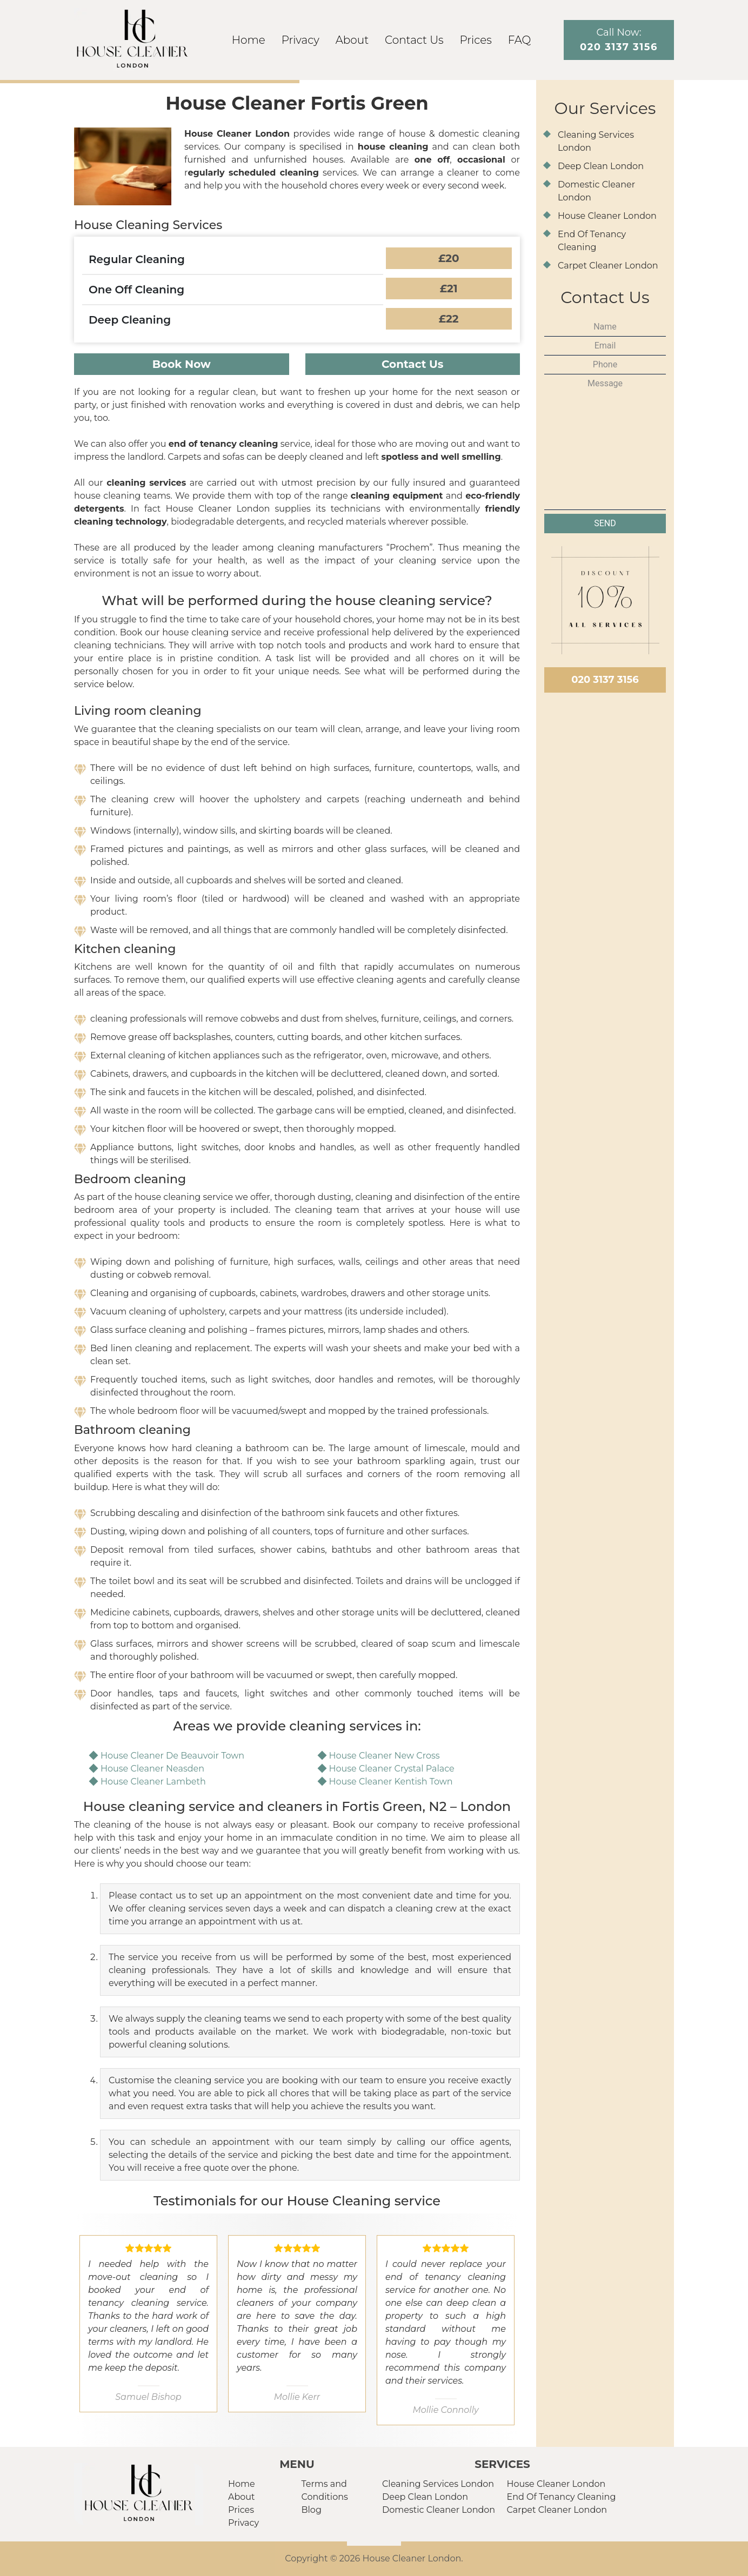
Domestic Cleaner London (438, 2510)
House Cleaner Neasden (152, 1768)
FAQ (519, 39)
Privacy (300, 39)
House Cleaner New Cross (384, 1755)
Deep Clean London (601, 166)
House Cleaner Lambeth (153, 1781)
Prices (476, 39)
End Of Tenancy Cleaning (561, 2497)
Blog (312, 2510)
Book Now (181, 364)
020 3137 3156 (604, 680)
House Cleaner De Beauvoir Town (172, 1755)
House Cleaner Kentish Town (391, 1781)
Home (248, 39)
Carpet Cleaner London (608, 265)
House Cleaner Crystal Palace (392, 1768)
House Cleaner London (607, 216)
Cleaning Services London (438, 2484)
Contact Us (414, 39)
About (352, 39)
